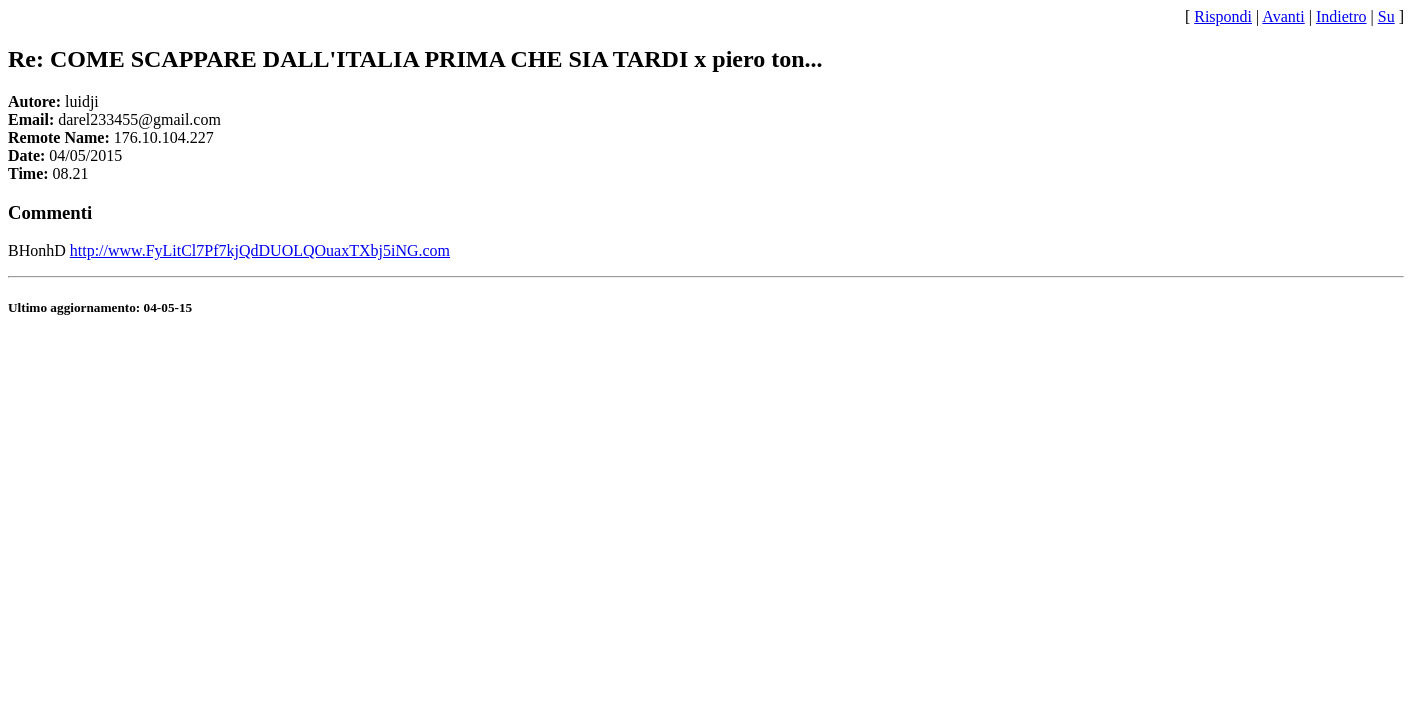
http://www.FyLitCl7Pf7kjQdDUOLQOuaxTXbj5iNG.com (260, 250)
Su (1386, 16)
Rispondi (1223, 16)
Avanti (1283, 16)
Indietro (1341, 16)
